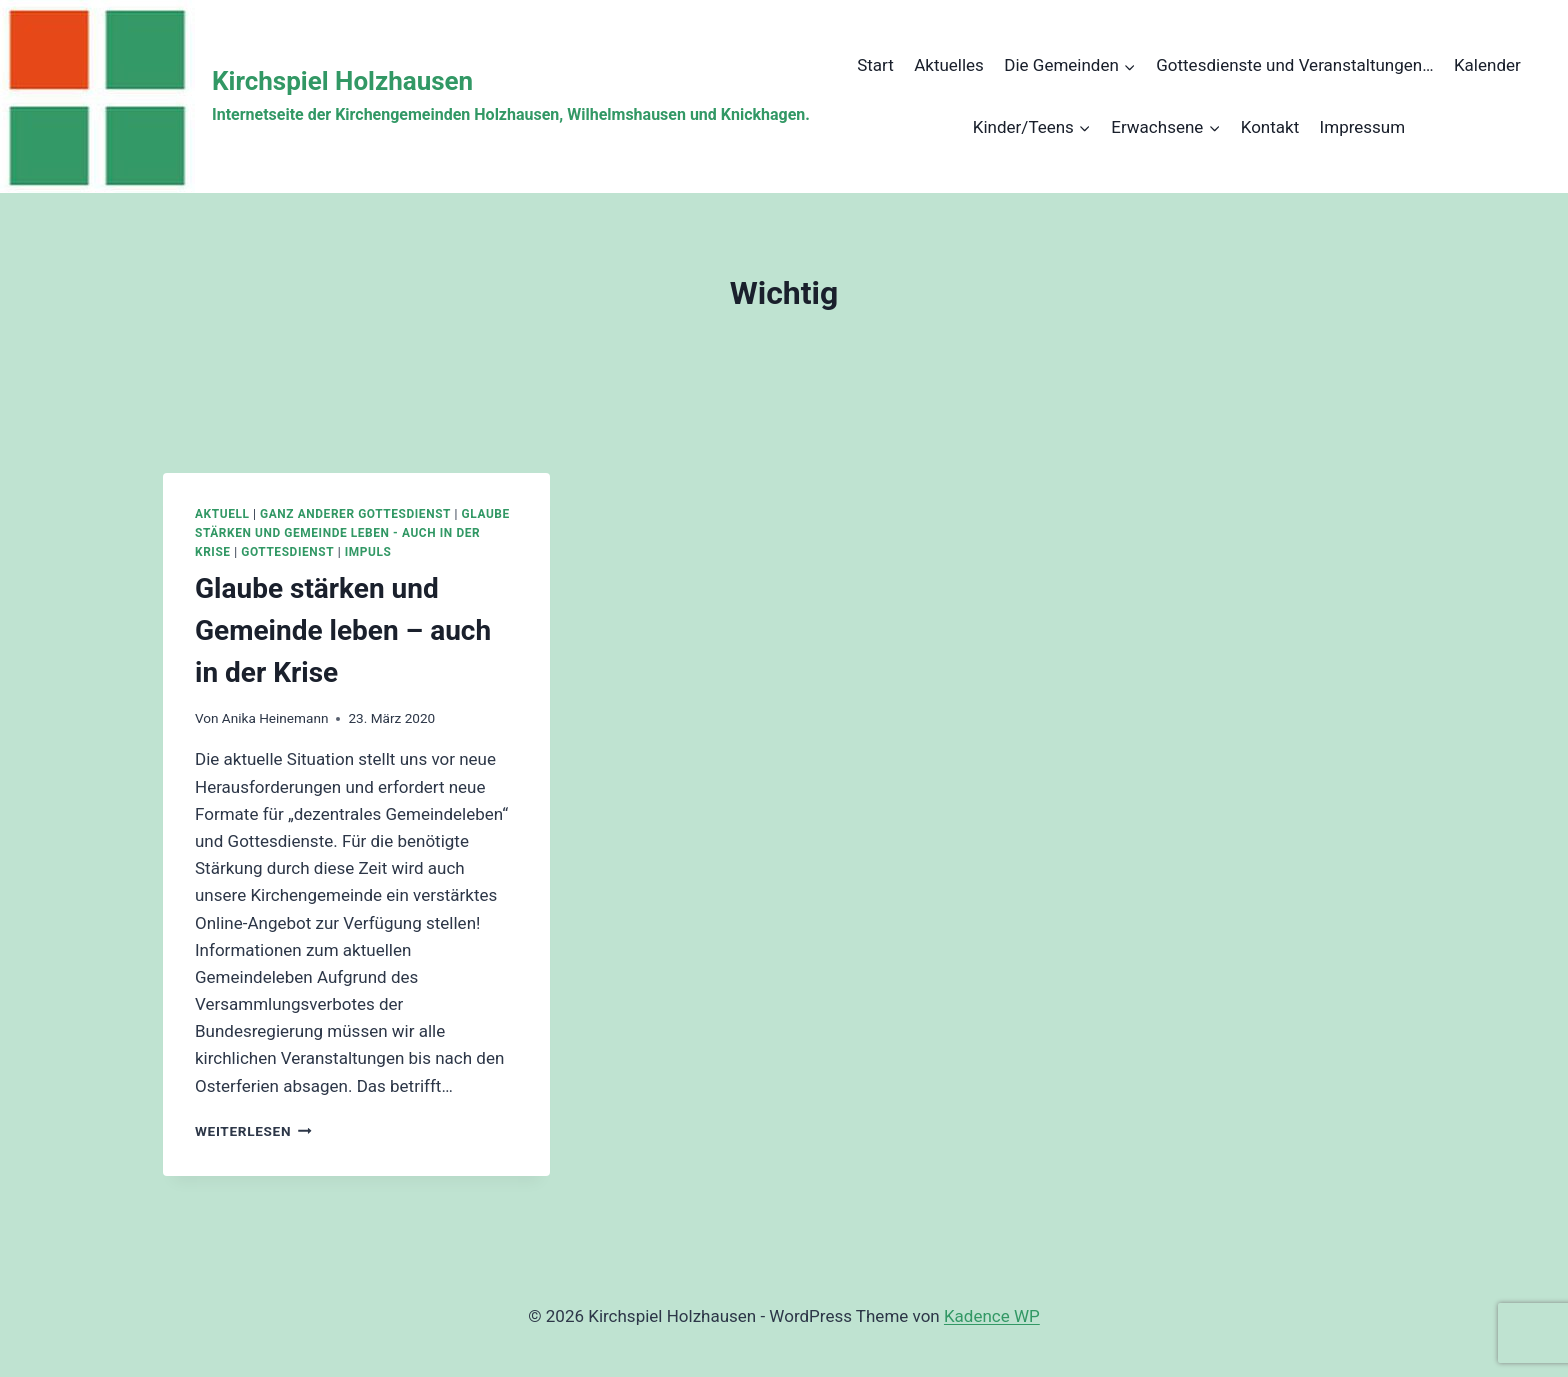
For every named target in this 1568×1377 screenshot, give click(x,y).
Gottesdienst (287, 552)
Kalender (1487, 65)
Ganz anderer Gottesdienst (355, 514)
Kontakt (1270, 127)
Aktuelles (949, 65)
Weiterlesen (253, 1131)
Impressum (1363, 127)
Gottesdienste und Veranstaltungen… (1294, 65)
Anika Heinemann (275, 718)
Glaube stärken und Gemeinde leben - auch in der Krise (352, 533)
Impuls (368, 552)
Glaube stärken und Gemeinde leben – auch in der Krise (343, 630)
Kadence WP (992, 1316)
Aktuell (222, 514)
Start (875, 65)
